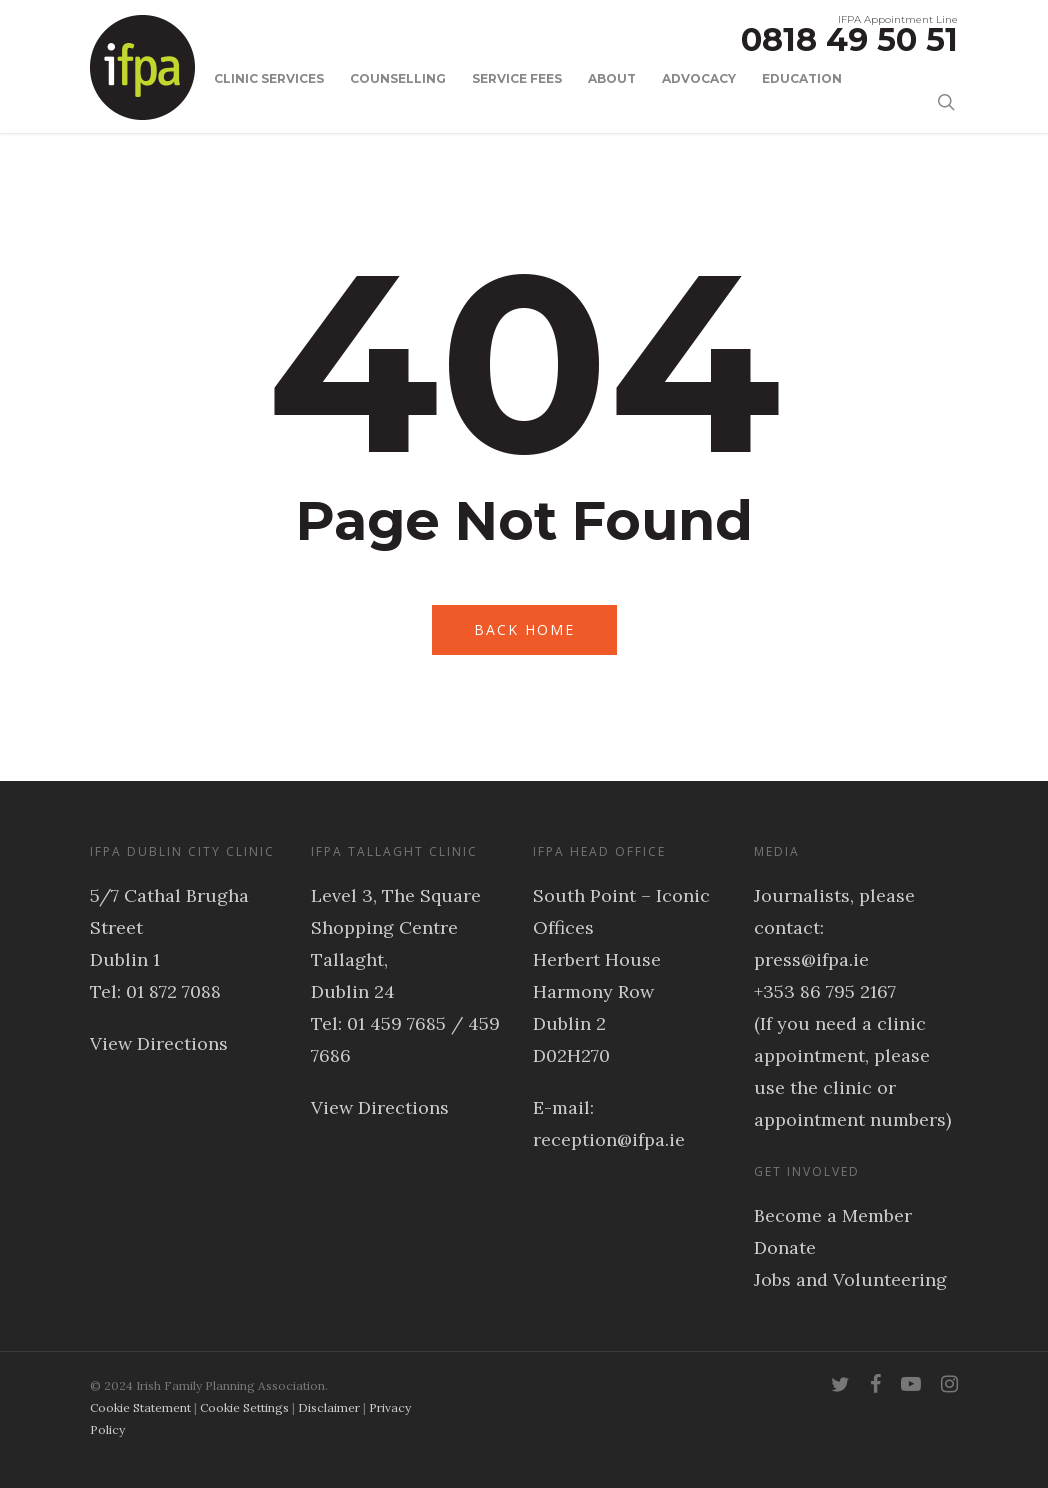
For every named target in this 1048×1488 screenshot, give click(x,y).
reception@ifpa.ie (609, 1139)
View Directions (159, 1043)
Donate (785, 1247)
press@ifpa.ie (811, 959)
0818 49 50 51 (849, 39)
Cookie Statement (140, 1407)
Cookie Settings (244, 1407)
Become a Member (833, 1215)
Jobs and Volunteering (850, 1279)
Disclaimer (329, 1407)
